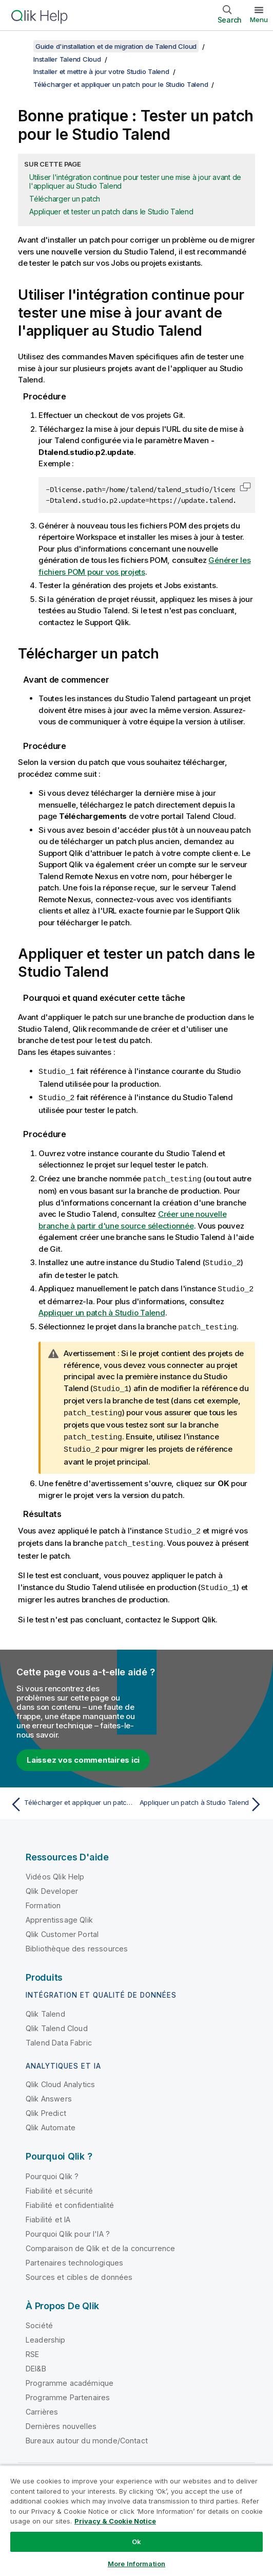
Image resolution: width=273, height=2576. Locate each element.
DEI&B (36, 2362)
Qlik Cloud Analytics (60, 2077)
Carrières (42, 2405)
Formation (43, 1898)
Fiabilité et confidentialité (70, 2198)
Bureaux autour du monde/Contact (87, 2433)
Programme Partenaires (68, 2390)
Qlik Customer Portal (62, 1927)
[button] (245, 487)
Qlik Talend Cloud (57, 2021)
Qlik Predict (46, 2106)
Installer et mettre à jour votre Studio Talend (101, 71)
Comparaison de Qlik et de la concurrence (100, 2241)
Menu (259, 19)
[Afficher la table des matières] (20, 46)
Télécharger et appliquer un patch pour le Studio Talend (120, 84)
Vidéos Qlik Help (55, 1870)
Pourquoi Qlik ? (52, 2169)
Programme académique (69, 2376)
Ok (136, 2541)
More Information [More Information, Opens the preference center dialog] (136, 2564)
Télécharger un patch (64, 198)
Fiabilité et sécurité (59, 2184)
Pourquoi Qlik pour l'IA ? (68, 2227)
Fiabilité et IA (48, 2212)
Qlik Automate (50, 2120)
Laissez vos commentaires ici (83, 1753)
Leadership (46, 2333)
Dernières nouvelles (61, 2419)
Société (39, 2318)
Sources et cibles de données (79, 2270)
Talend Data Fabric (59, 2036)
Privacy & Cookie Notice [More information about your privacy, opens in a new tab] (115, 2521)
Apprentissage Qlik (59, 1913)
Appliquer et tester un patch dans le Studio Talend (111, 211)
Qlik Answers (49, 2092)
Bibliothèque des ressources (77, 1942)
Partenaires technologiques (74, 2256)
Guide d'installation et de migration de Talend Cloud (116, 46)
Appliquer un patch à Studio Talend (101, 1310)
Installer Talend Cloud (67, 59)
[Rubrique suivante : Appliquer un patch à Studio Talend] (202, 1797)
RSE (32, 2347)
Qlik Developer (52, 1884)
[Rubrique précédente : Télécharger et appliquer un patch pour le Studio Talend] (71, 1797)
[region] (136, 2520)
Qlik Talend (45, 2007)
